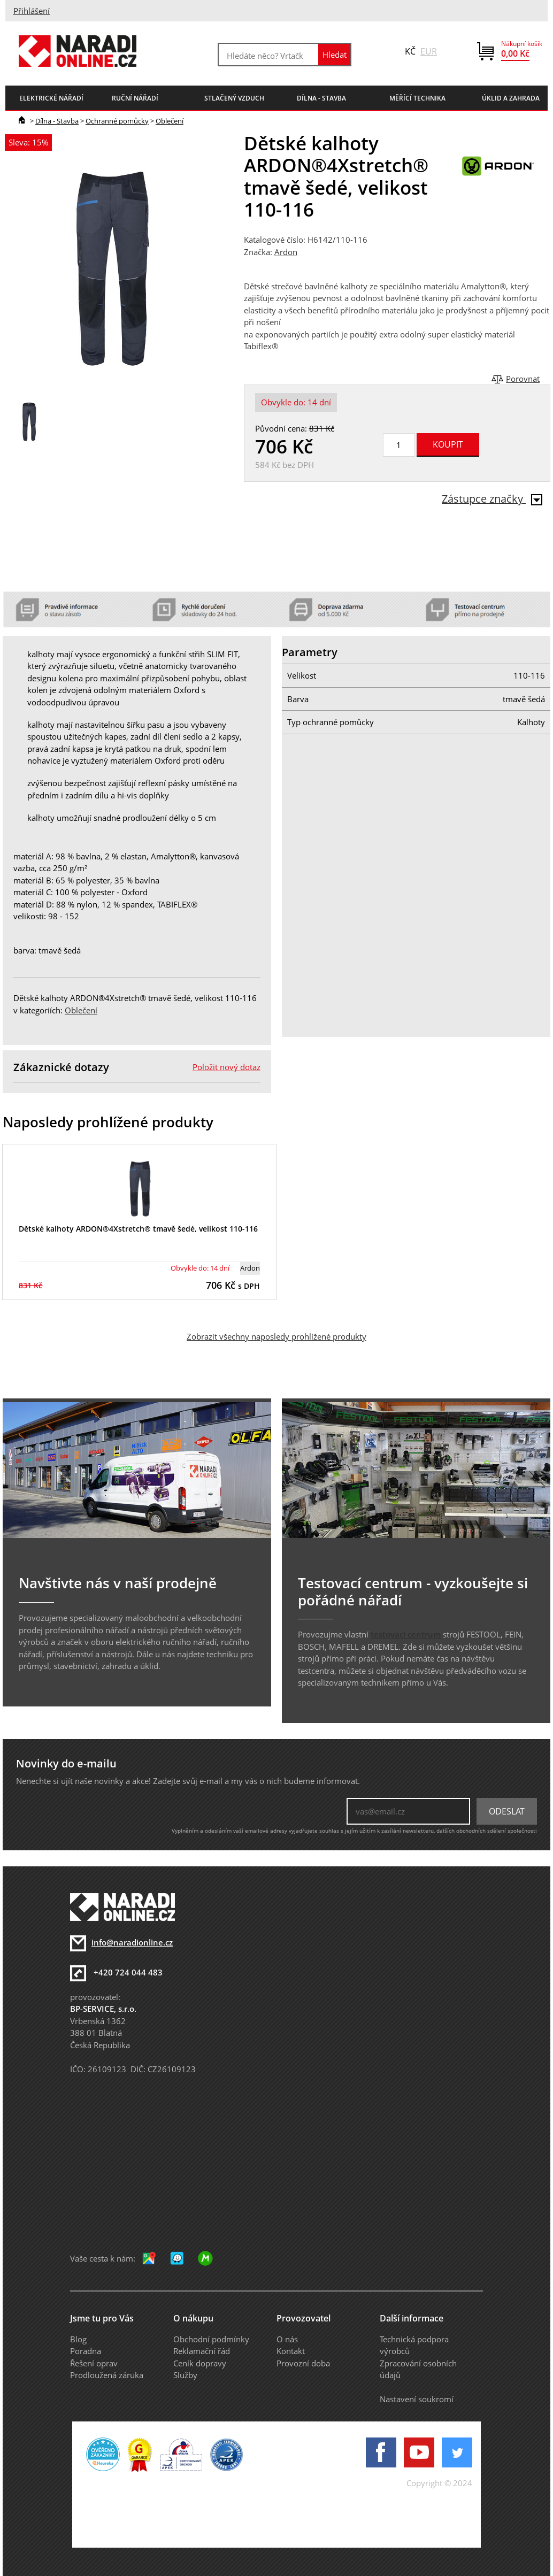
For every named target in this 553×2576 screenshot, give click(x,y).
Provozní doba (303, 2363)
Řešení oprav (94, 2363)
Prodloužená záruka (106, 2375)
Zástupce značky (492, 498)
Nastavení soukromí (417, 2399)
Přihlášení (31, 10)
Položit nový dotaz (226, 1067)
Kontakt (290, 2351)
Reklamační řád (201, 2351)
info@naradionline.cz (132, 1942)
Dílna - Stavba (57, 121)
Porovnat (523, 378)
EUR (428, 51)
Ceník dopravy (199, 2363)
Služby (185, 2375)
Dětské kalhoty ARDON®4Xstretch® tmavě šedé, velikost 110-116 (138, 1229)
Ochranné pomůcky (117, 121)
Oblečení (169, 121)
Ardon (285, 252)
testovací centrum (406, 1634)
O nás (287, 2339)
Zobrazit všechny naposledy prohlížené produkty (276, 1336)
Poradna (85, 2351)
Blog (78, 2339)
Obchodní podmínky (211, 2339)
